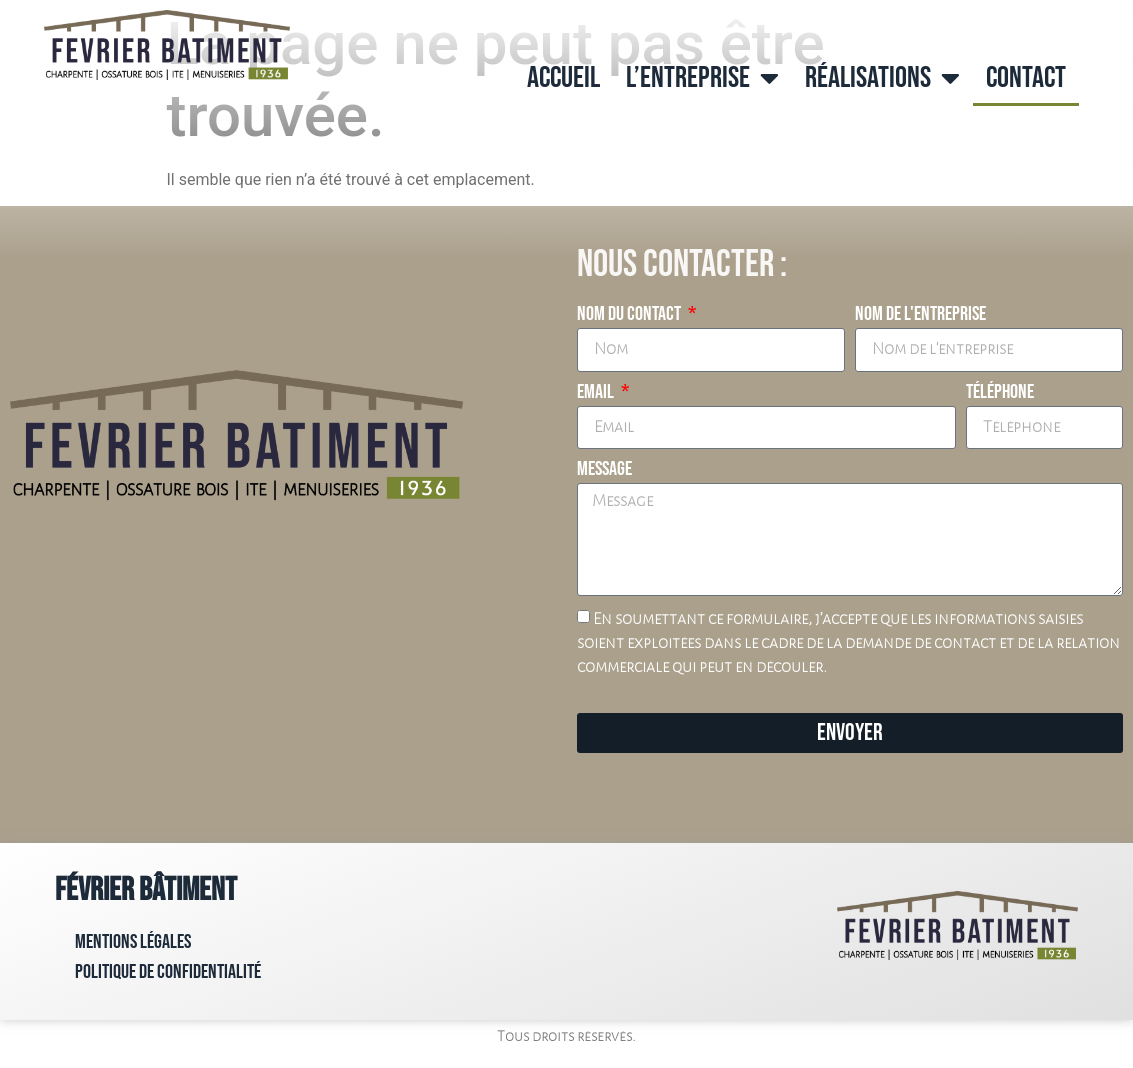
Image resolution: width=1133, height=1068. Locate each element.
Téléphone (1000, 393)
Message (604, 470)
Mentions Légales (133, 942)
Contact (1026, 78)
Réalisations (882, 78)
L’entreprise (702, 78)
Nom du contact (630, 315)
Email (597, 393)
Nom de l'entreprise (920, 315)
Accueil (563, 78)
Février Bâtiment (146, 890)
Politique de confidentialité (168, 972)
